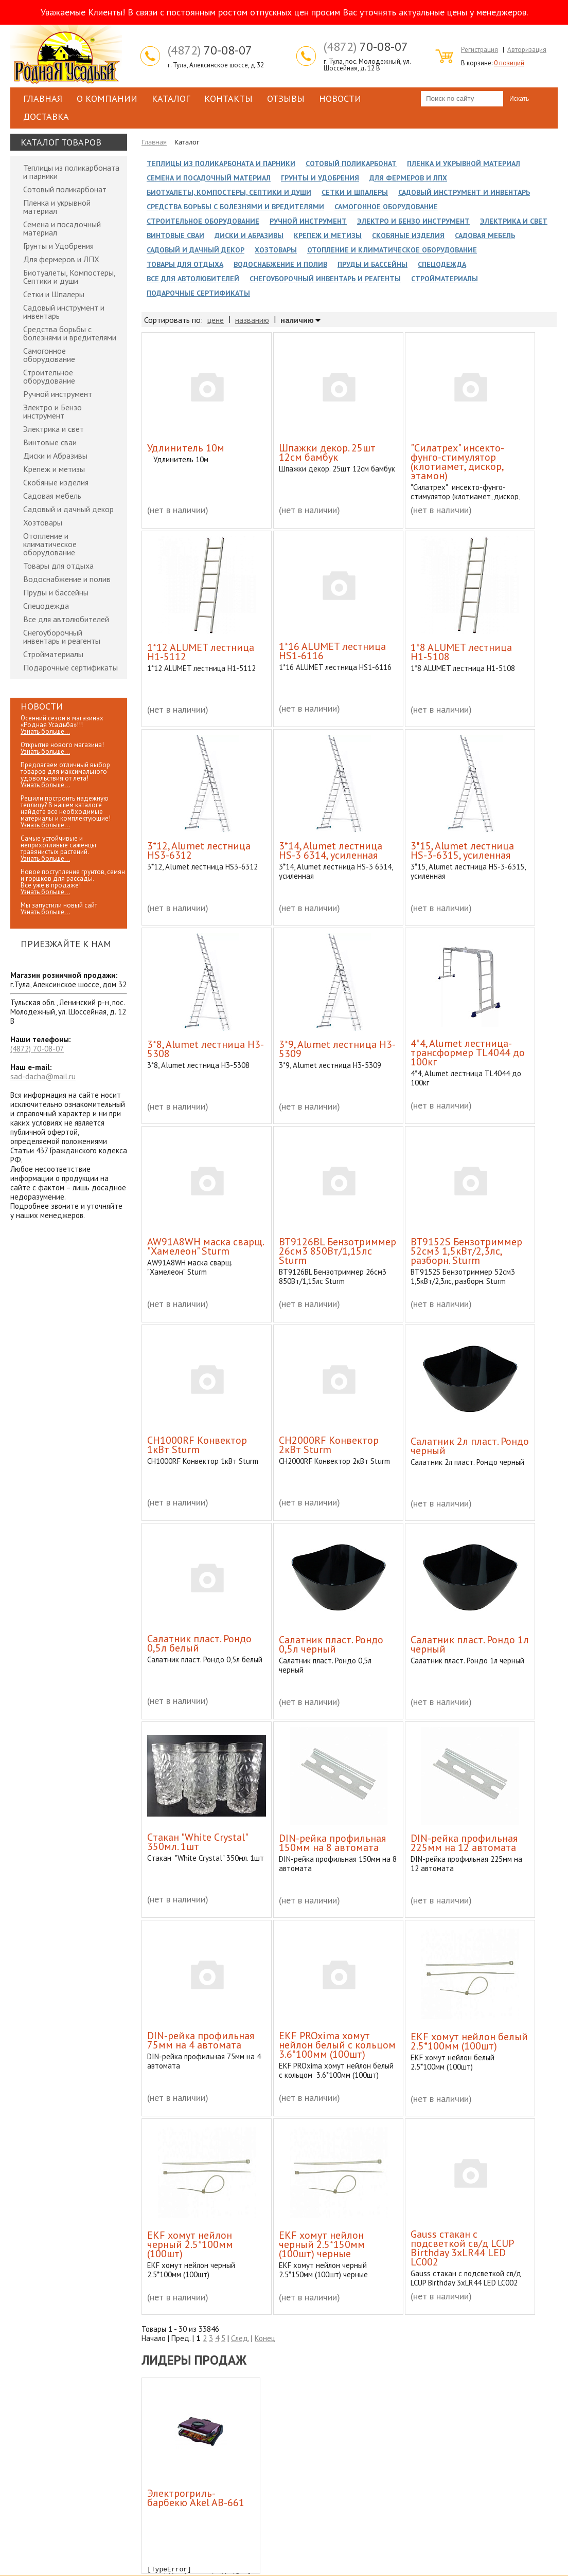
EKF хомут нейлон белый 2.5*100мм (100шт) (469, 2041)
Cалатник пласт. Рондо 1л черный (470, 1644)
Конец (265, 2338)
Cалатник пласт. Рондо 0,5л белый (199, 1643)
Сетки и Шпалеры (53, 294)
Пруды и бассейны (55, 592)
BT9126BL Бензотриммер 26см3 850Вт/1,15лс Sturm (337, 1251)
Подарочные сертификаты (70, 667)
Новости (340, 98)
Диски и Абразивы (55, 455)
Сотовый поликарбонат (64, 189)
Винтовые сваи (50, 442)
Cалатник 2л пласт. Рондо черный (470, 1446)
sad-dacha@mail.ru (43, 1076)
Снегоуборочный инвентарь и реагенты (61, 636)
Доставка (46, 116)
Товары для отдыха (58, 565)
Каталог (171, 98)
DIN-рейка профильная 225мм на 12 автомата (464, 1843)
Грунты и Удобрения (58, 246)
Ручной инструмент (57, 394)
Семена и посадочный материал (62, 228)
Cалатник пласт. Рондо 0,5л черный (331, 1644)
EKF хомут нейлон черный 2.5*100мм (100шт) (190, 2244)
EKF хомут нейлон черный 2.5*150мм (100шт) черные (322, 2244)
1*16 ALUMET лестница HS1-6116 (332, 651)
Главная (42, 98)
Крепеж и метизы (54, 469)
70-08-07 (210, 50)
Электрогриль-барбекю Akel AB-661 (195, 2498)
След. (240, 2338)
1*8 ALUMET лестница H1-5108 (461, 652)
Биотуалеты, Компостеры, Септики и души (69, 276)
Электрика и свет (53, 429)
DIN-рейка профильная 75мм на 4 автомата (200, 2040)
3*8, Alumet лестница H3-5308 (205, 1049)
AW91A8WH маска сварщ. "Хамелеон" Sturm (205, 1246)
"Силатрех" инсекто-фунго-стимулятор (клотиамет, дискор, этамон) (457, 461)
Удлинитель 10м (185, 447)
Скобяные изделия (55, 482)
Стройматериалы (53, 654)
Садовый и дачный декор (68, 509)
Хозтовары (42, 522)
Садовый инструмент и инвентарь (63, 311)
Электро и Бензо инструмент (52, 411)
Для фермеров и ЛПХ (61, 259)
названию (252, 320)
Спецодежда (46, 606)
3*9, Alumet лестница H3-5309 (337, 1049)
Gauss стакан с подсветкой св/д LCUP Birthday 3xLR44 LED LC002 (462, 2247)
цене (215, 320)
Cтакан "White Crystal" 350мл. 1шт (197, 1842)
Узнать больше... (45, 731)
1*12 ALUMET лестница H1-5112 (200, 652)
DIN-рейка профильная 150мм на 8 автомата (332, 1843)
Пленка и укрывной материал (57, 206)
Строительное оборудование (49, 376)
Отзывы (286, 98)
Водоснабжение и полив (67, 579)
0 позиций (509, 63)
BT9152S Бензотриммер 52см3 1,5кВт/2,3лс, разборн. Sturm (466, 1251)
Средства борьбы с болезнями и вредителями (69, 333)
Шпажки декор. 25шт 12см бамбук (327, 452)
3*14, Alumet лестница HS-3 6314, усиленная (330, 850)
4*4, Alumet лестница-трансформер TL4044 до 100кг (468, 1052)
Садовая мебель (52, 496)
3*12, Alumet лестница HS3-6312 (199, 850)
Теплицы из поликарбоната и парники (71, 171)
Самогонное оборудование (49, 355)
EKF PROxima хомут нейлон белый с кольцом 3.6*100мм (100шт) (337, 2045)
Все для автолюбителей (66, 619)
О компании (107, 98)
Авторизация (526, 49)
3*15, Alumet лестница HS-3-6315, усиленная (462, 850)
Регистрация (479, 49)
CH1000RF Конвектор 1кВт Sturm (197, 1445)
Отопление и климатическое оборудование (50, 544)
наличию (297, 320)
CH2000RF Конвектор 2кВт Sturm (329, 1445)
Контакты (228, 98)
